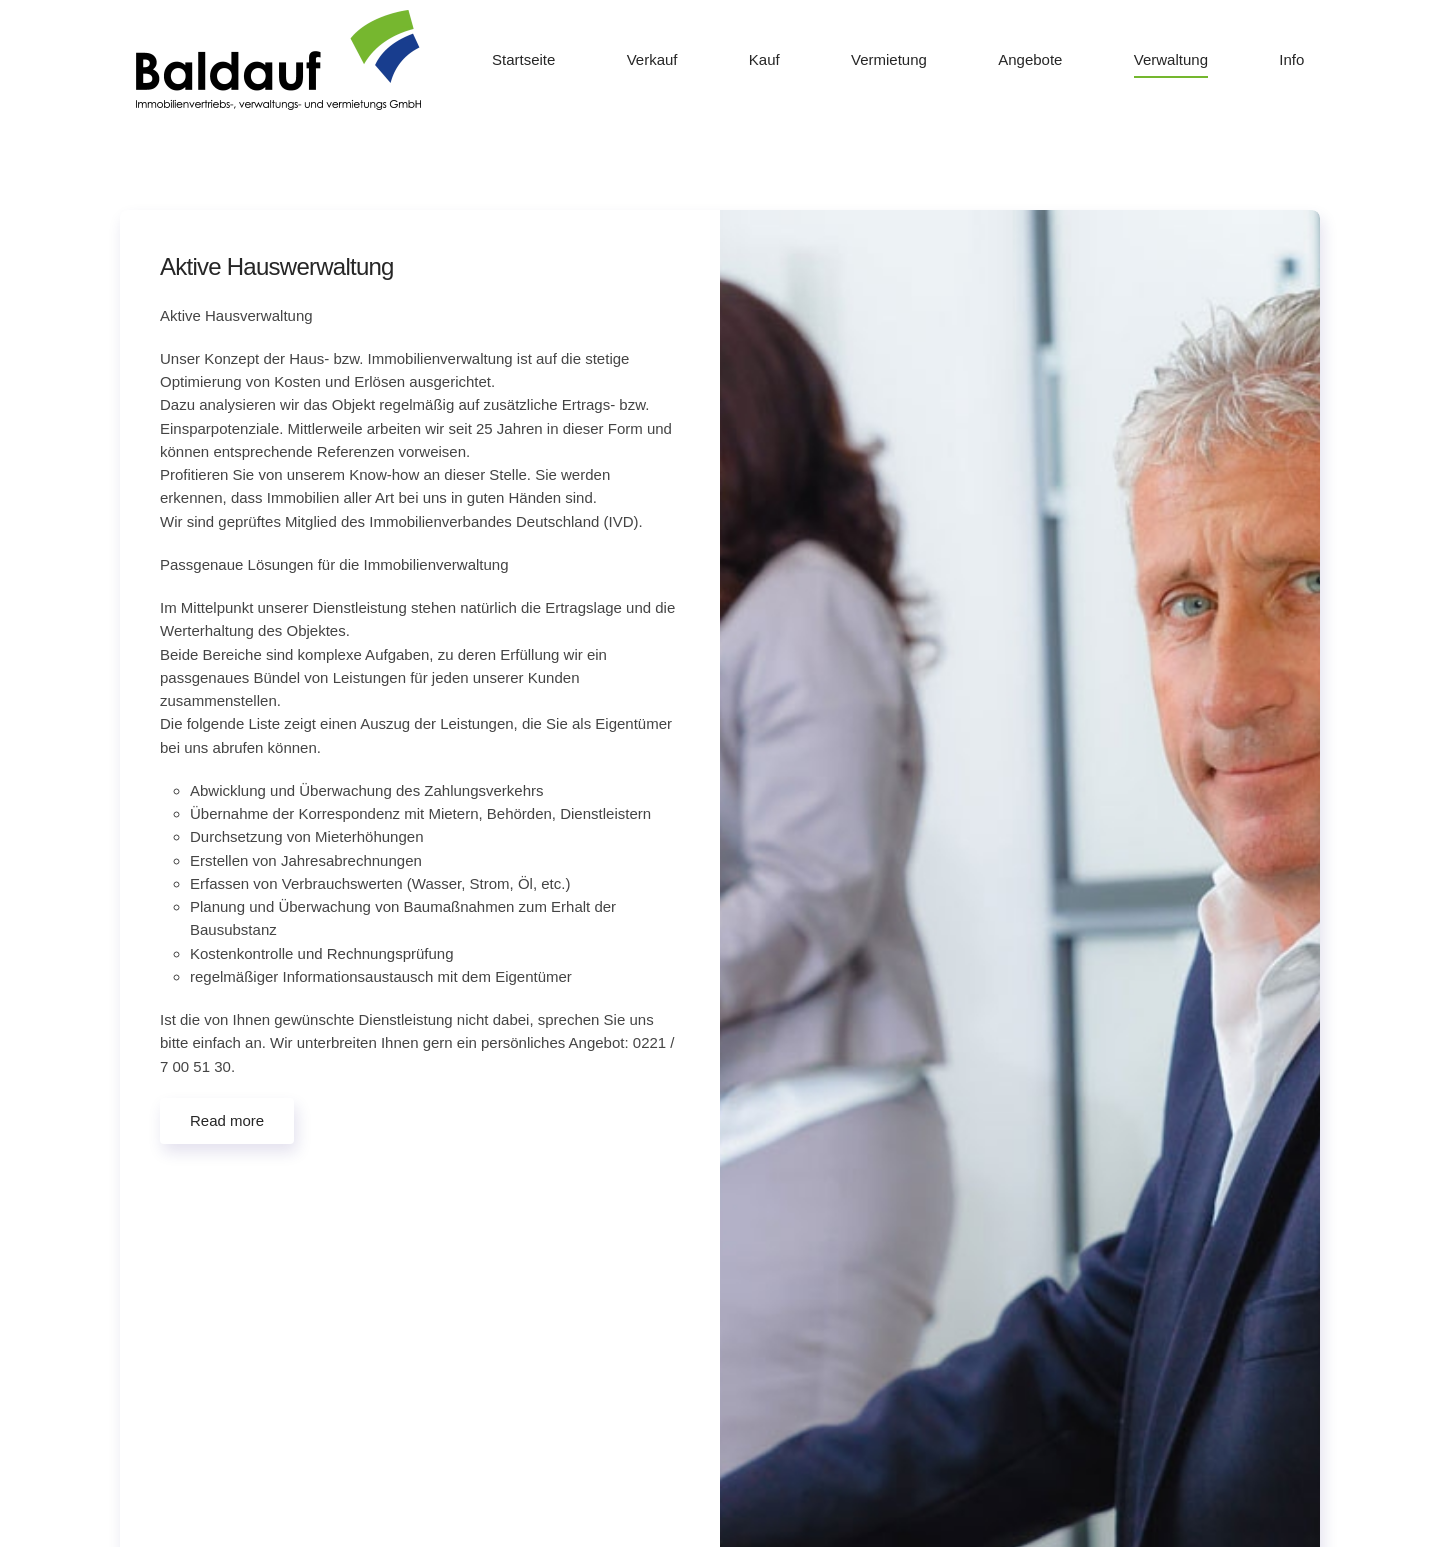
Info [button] (1291, 59)
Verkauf (652, 59)
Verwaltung (1171, 59)
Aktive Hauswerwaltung (277, 266)
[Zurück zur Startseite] (278, 60)
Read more (227, 1120)
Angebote (1030, 59)
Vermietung (889, 59)
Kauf (764, 59)
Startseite (523, 59)
